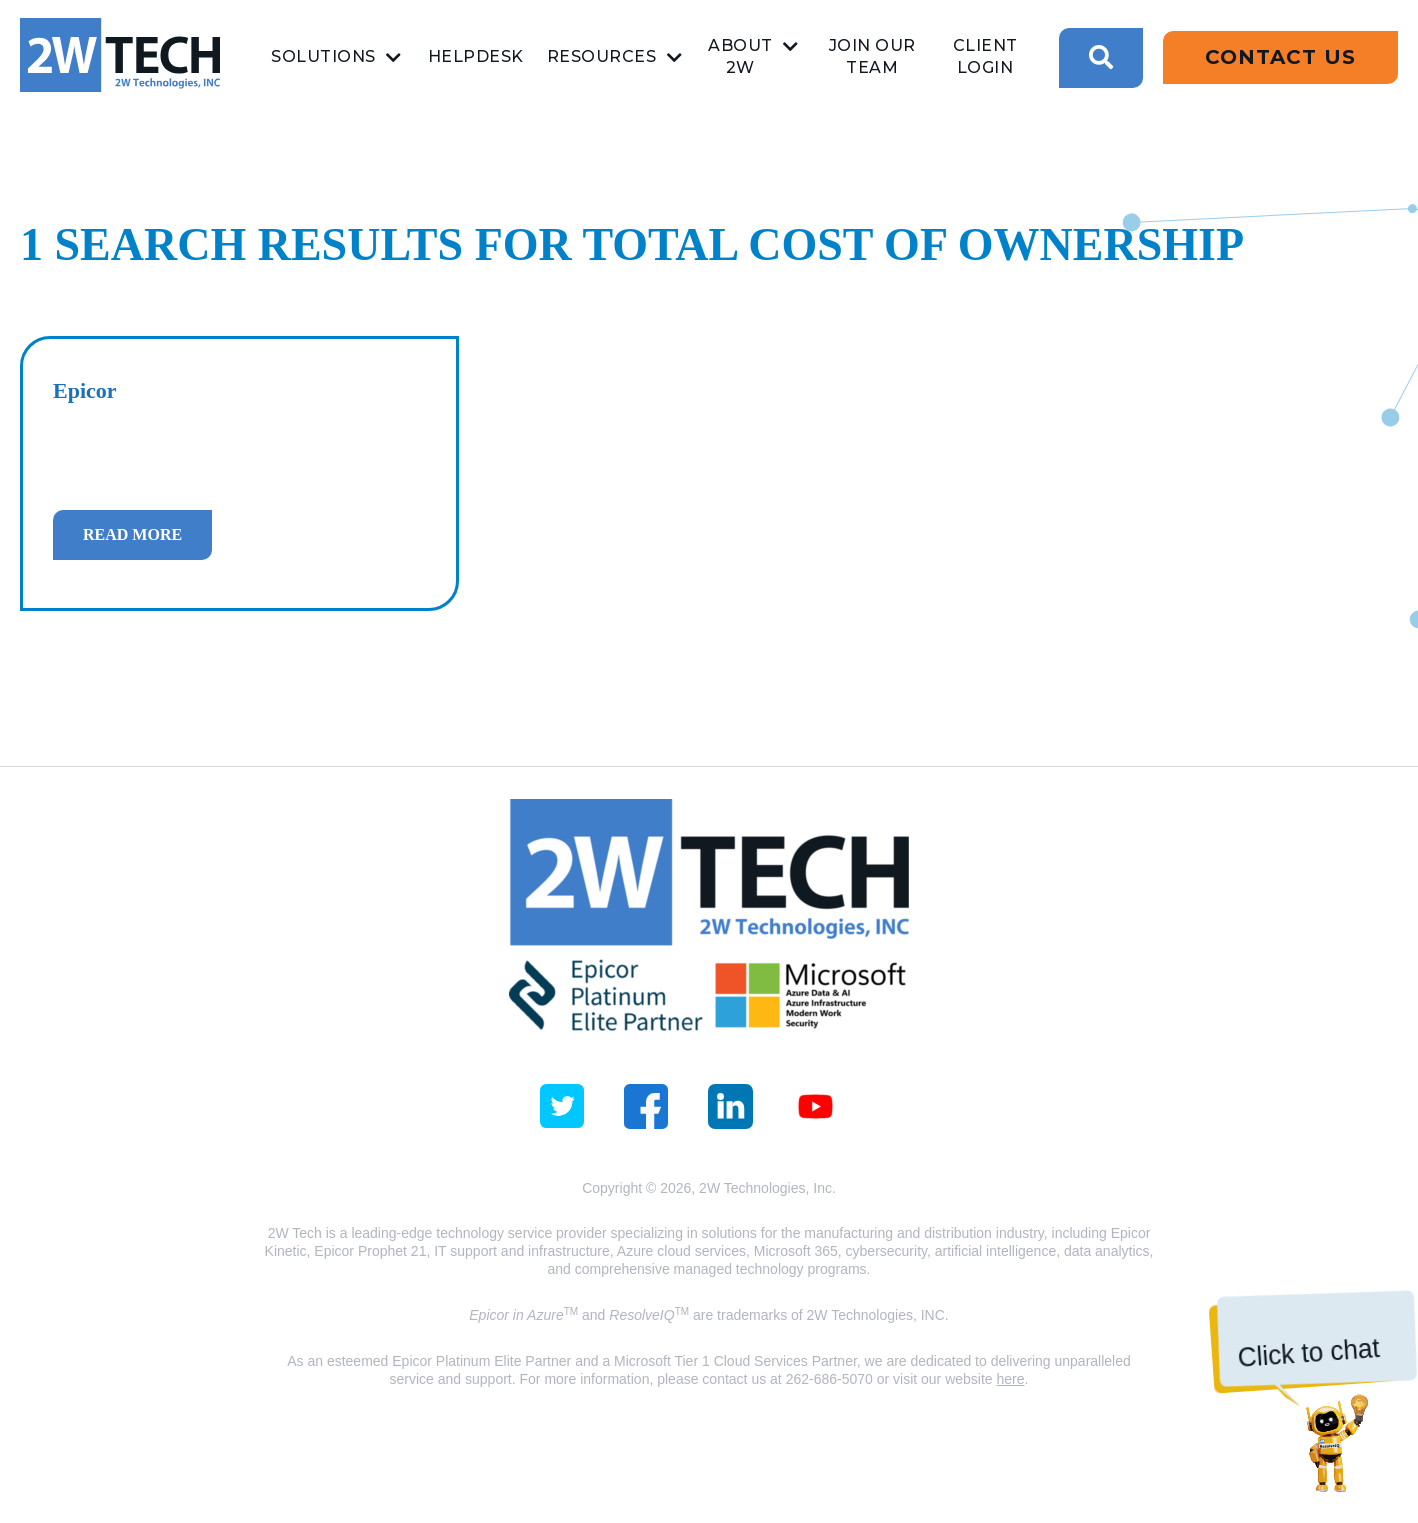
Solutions (323, 56)
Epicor (85, 390)
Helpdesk (476, 56)
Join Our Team (872, 56)
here (1011, 1379)
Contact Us (1280, 57)
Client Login (985, 56)
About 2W (740, 56)
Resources (602, 56)
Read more (132, 534)
